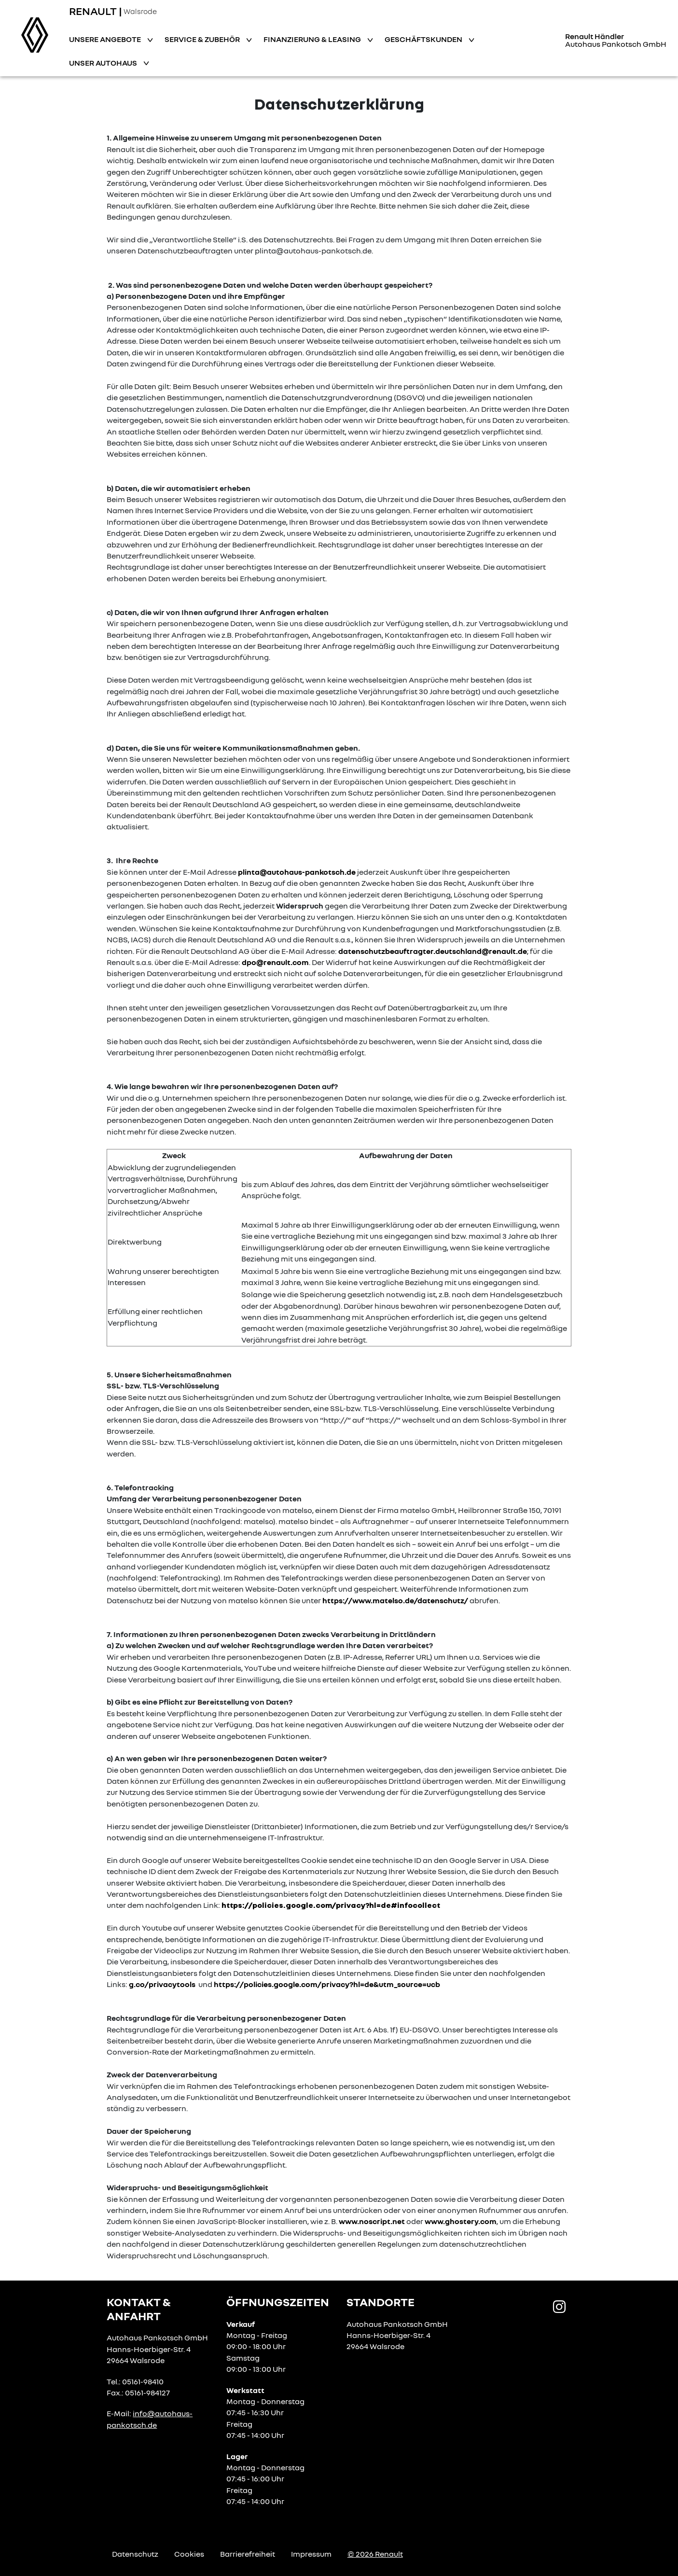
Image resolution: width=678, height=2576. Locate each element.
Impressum (311, 2554)
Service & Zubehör (203, 39)
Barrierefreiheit (247, 2554)
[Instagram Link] (559, 2306)
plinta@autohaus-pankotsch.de (297, 872)
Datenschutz (135, 2554)
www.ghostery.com (461, 2221)
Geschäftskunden (424, 39)
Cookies (189, 2554)
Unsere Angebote (105, 39)
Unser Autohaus (103, 63)
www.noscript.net (372, 2221)
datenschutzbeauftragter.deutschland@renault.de (432, 951)
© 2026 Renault (375, 2554)
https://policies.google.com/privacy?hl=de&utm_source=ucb (327, 1984)
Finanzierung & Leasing (312, 39)
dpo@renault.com (275, 962)
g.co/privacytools (162, 1984)
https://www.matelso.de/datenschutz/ (395, 1600)
